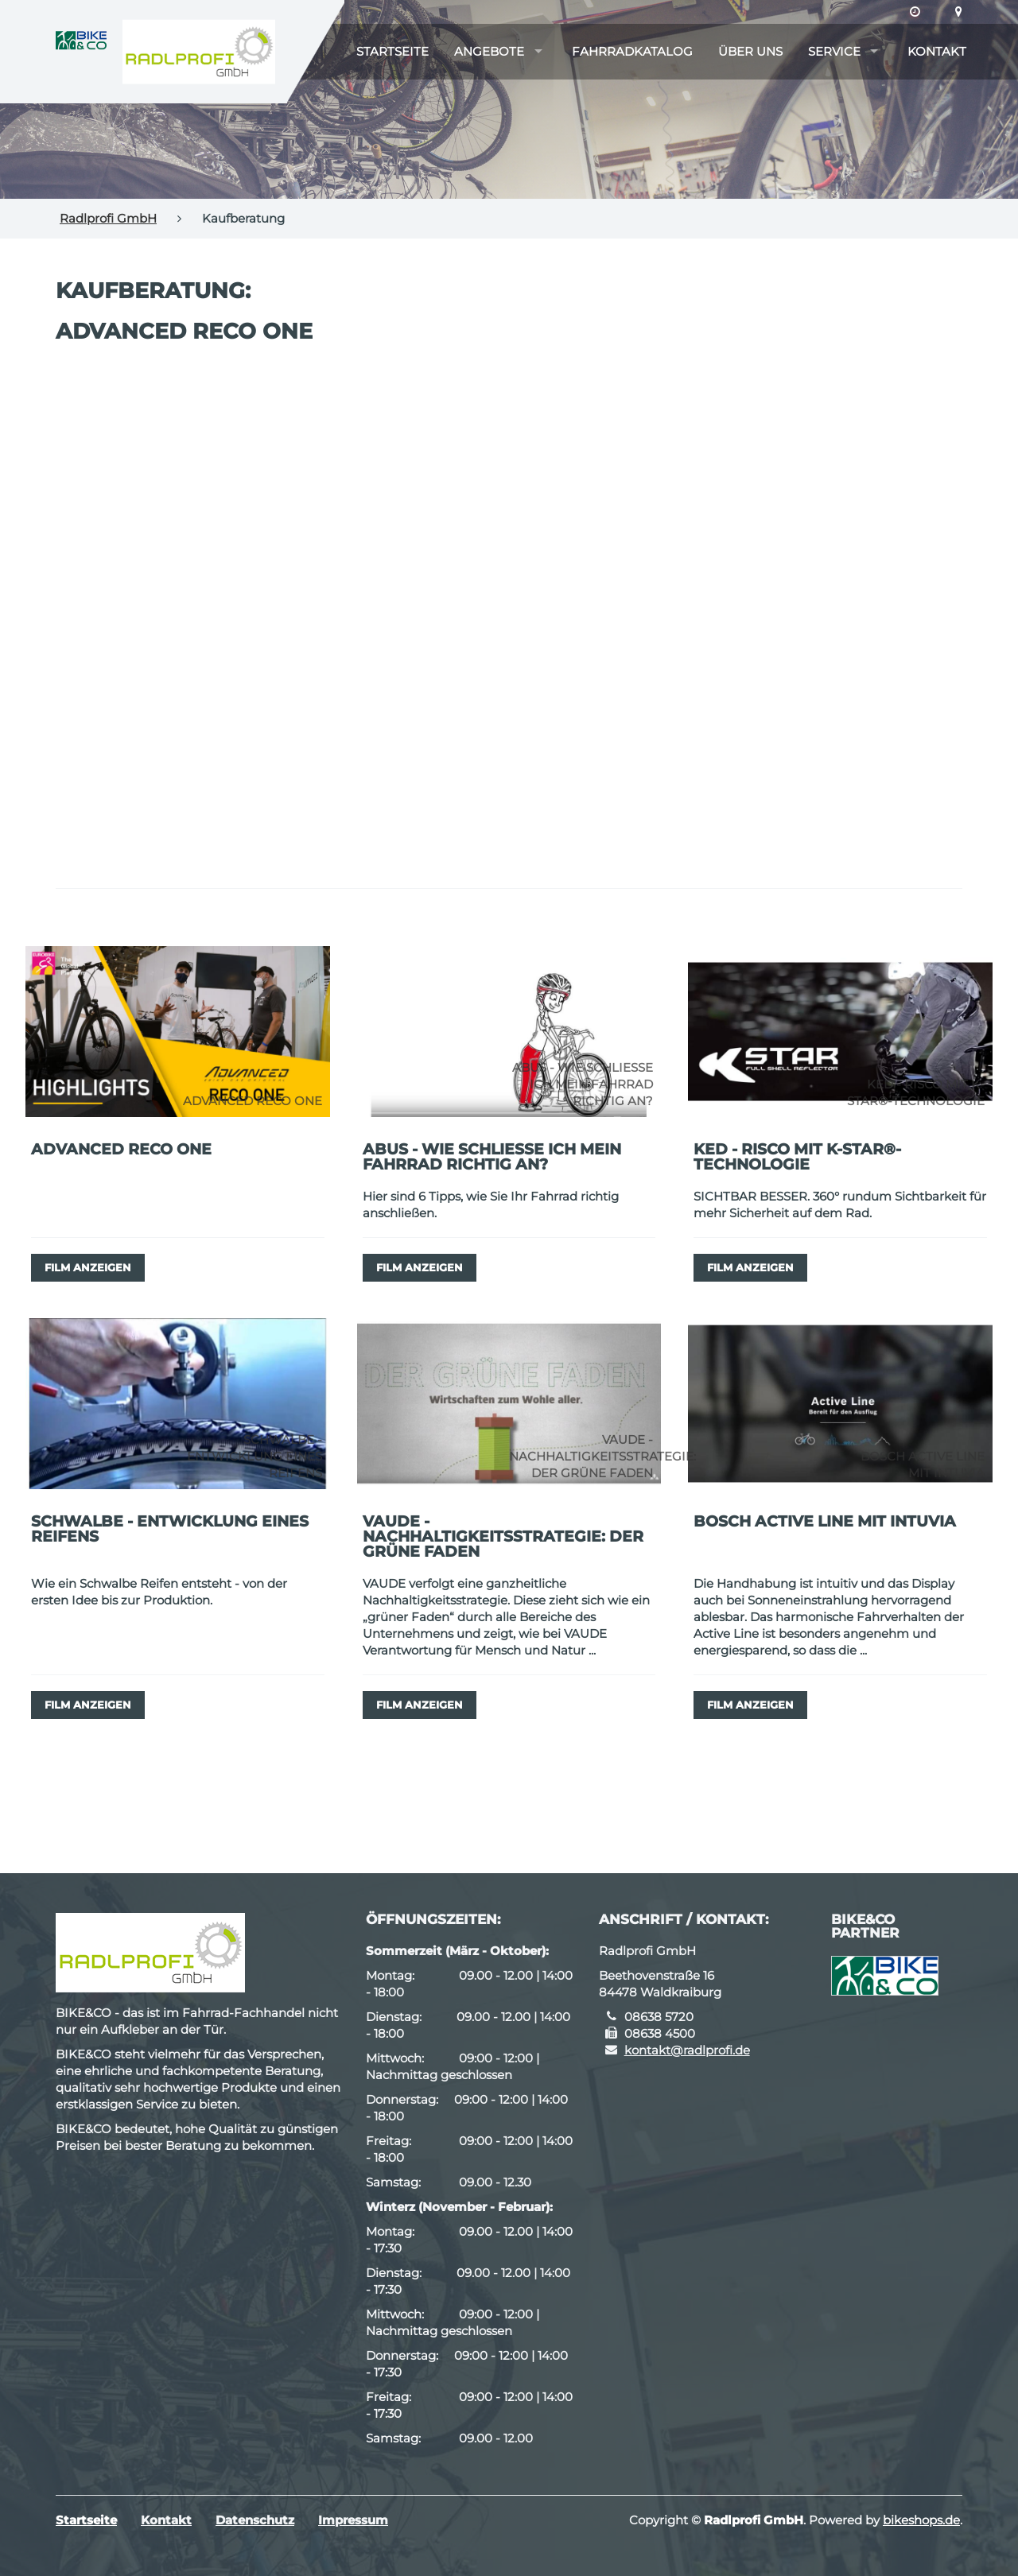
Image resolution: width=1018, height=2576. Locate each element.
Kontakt (936, 51)
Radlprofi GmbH (108, 218)
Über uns (750, 51)
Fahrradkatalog (632, 51)
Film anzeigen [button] (88, 1267)
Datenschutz (255, 2520)
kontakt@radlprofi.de (687, 2050)
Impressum (353, 2520)
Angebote (489, 51)
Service (834, 51)
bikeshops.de (921, 2520)
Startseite (392, 51)
